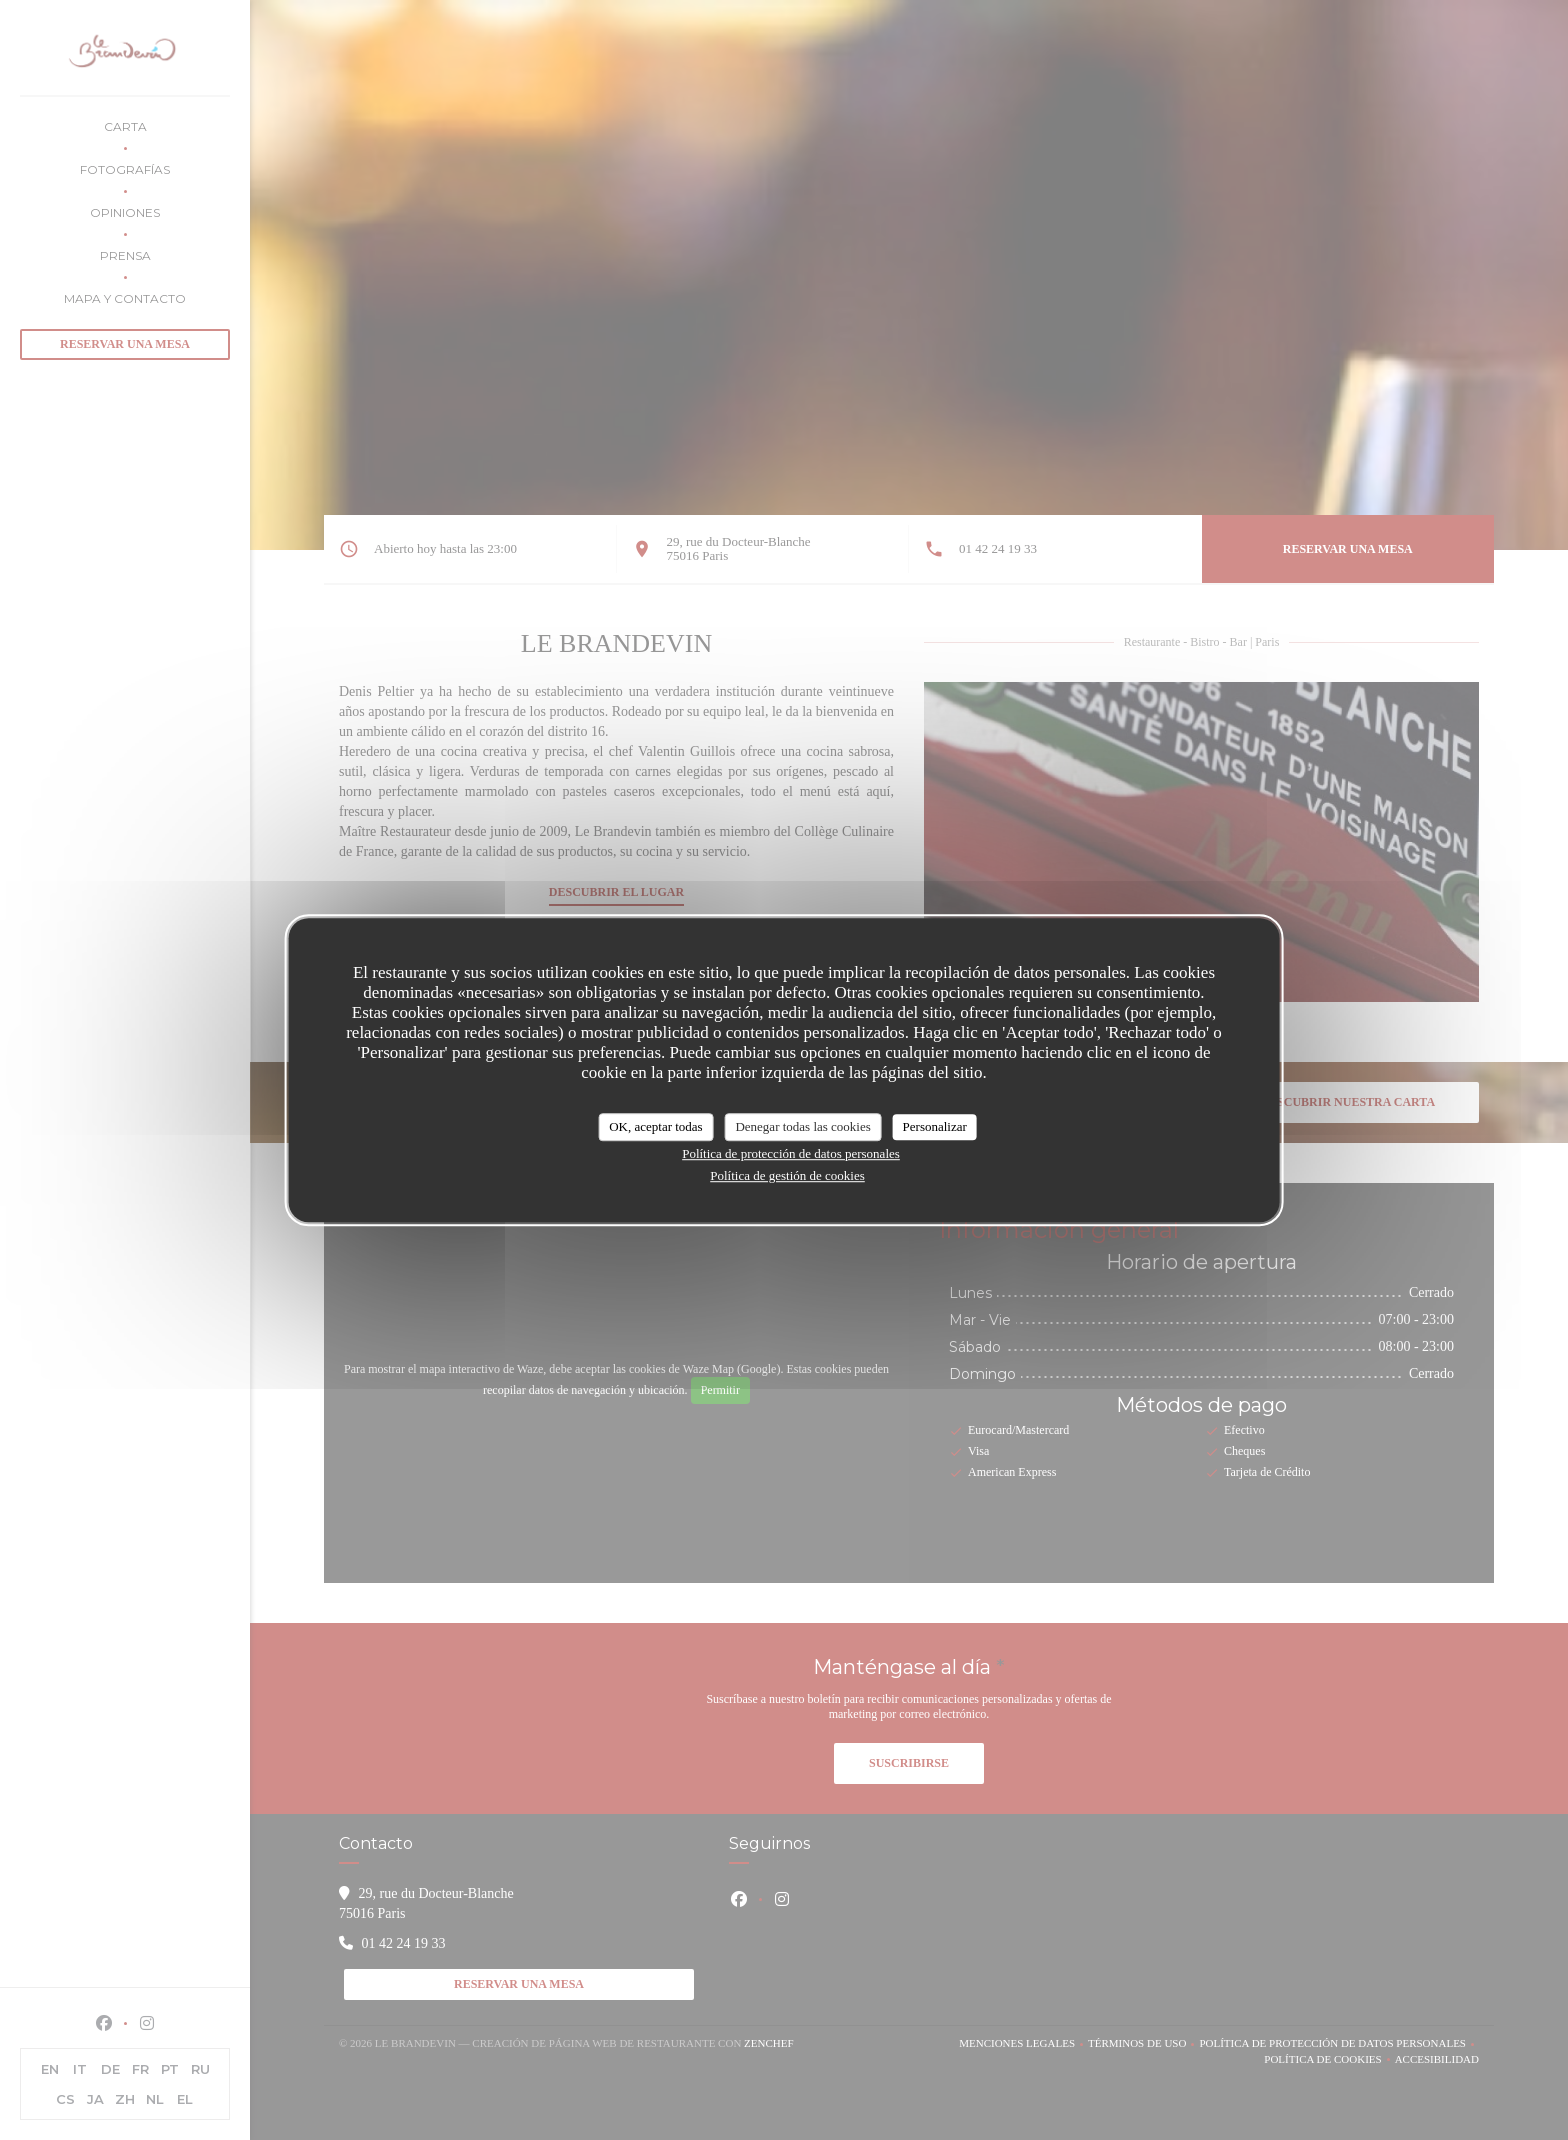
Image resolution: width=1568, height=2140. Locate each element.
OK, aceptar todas (656, 1126)
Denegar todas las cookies (802, 1126)
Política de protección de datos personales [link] (791, 1153)
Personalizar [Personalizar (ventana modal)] (935, 1126)
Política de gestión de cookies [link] (787, 1175)
